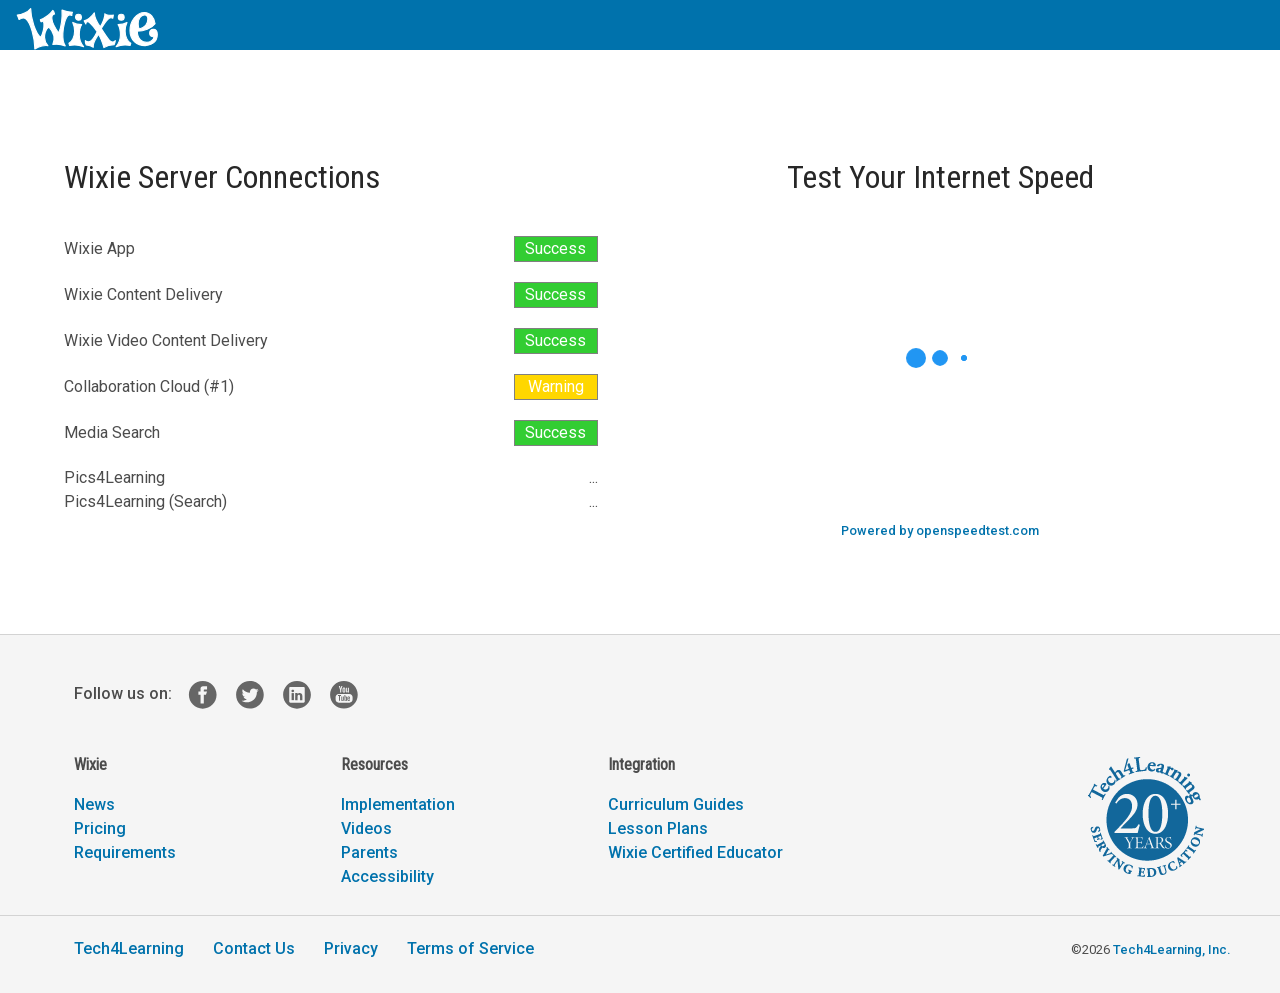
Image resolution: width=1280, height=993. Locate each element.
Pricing (100, 828)
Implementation (398, 804)
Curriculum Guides (676, 804)
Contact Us (254, 948)
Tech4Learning (129, 948)
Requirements (125, 852)
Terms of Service (470, 948)
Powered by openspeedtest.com (940, 530)
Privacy (351, 948)
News (94, 804)
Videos (366, 828)
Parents (369, 852)
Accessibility (387, 876)
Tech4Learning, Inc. (1171, 949)
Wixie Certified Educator (695, 852)
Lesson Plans (658, 828)
